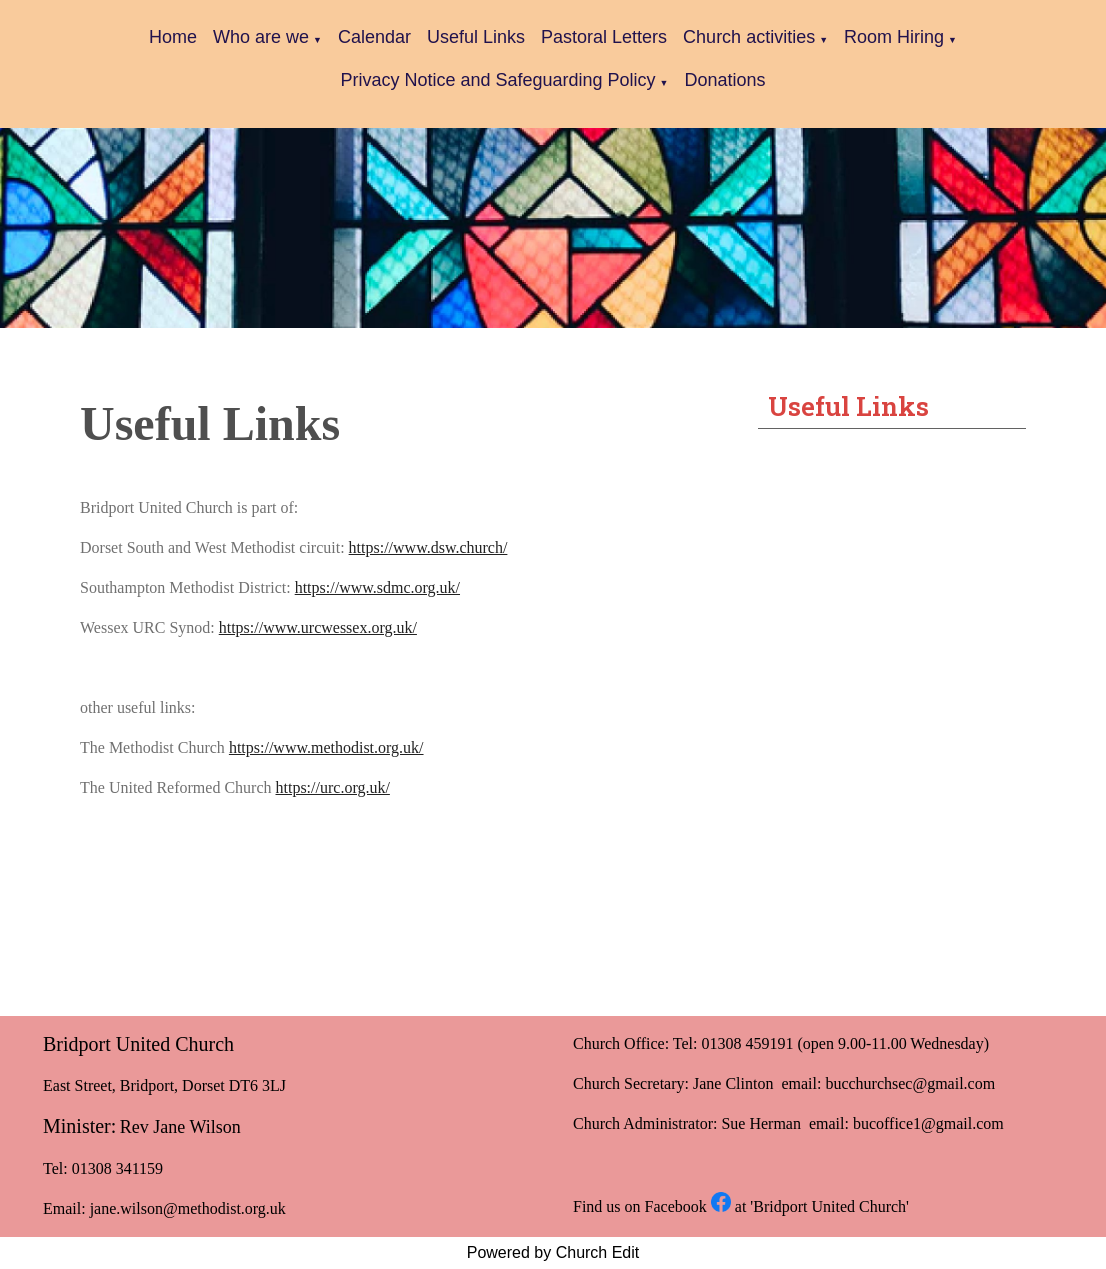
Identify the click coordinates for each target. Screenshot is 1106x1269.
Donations (725, 80)
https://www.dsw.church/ (428, 547)
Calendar (374, 37)
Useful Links (476, 37)
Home (173, 37)
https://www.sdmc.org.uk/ (377, 587)
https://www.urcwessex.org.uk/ (318, 627)
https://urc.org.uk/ (333, 787)
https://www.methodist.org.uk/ (326, 747)
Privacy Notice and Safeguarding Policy (497, 80)
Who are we (261, 37)
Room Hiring (894, 37)
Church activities (749, 37)
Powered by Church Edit (553, 1252)
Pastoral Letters (604, 37)
